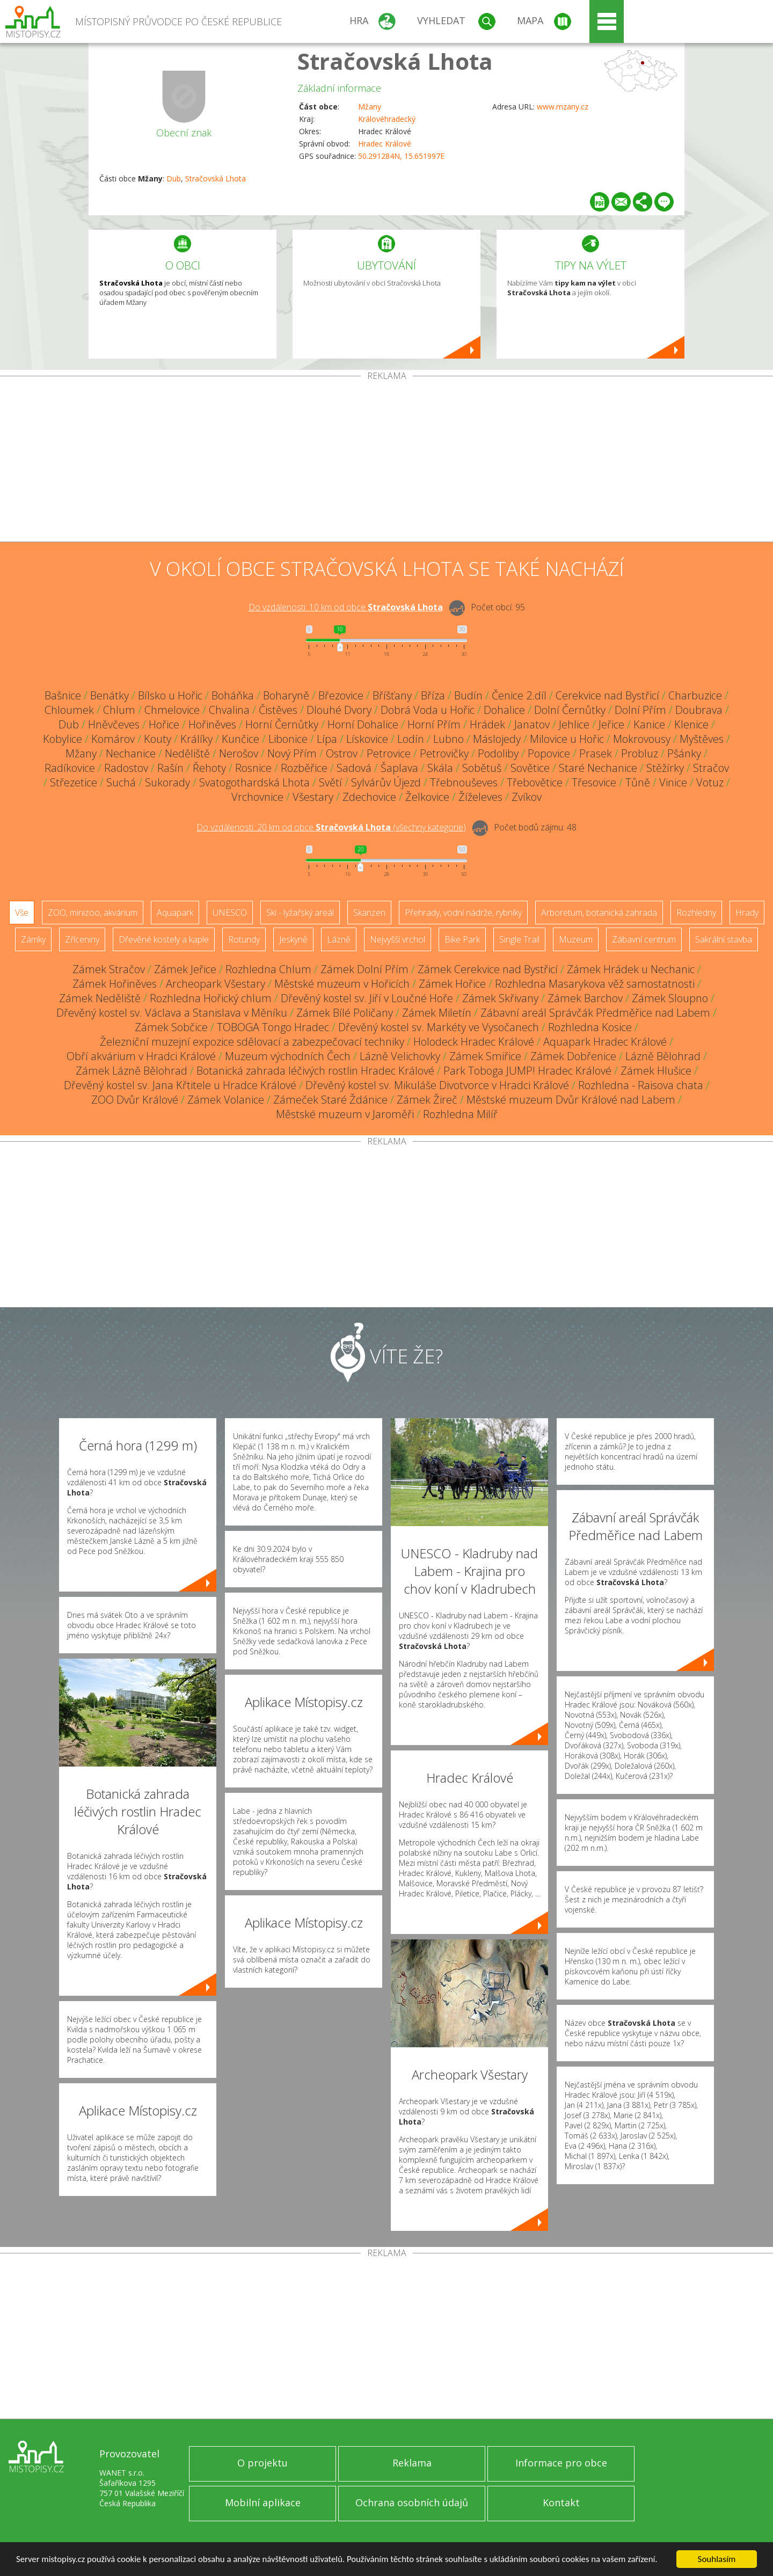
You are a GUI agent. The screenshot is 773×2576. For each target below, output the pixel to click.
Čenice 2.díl (519, 695)
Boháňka (233, 695)
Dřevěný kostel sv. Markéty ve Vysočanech (438, 1027)
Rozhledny (696, 912)
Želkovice (427, 797)
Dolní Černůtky (570, 710)
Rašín (170, 768)
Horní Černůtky (281, 724)
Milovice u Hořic (567, 739)
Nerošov (238, 753)
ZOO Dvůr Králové (134, 1099)
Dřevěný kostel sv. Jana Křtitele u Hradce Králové (180, 1085)
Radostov (126, 768)
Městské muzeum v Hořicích (342, 983)
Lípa (327, 739)
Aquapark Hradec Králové (605, 1041)
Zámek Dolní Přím (364, 969)
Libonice (288, 739)
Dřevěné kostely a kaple (164, 939)
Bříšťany (392, 695)
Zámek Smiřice (485, 1056)
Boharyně (286, 695)
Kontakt (561, 2502)
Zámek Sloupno (670, 998)
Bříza (433, 695)
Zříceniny (82, 939)
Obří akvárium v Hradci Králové (141, 1056)
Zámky (33, 939)
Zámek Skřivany (500, 998)
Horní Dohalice (362, 724)
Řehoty (209, 768)
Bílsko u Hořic (170, 695)
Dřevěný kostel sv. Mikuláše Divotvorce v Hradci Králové (437, 1085)
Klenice (691, 724)
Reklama (412, 2462)
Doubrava (699, 710)
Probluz (639, 753)
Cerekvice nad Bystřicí (607, 695)
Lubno (448, 739)
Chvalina (229, 710)
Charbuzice (695, 695)
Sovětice (530, 768)
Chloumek (69, 710)
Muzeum (576, 939)
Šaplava (399, 768)
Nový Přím (292, 753)
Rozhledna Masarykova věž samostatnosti (595, 983)
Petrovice (389, 753)
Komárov (113, 739)
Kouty (157, 739)
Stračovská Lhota (395, 61)
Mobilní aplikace (263, 2502)
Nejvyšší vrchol (397, 939)
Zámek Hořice (452, 983)
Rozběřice (304, 768)
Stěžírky (665, 768)
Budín (468, 695)
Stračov (711, 768)
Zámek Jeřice (185, 969)
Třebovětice (535, 782)
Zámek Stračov (108, 969)
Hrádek (487, 724)
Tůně (637, 782)
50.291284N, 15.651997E (401, 156)
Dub (173, 178)
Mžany (369, 106)
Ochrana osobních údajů (411, 2502)
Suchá (121, 782)
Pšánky (684, 753)
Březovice (340, 695)
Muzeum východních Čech (288, 1056)
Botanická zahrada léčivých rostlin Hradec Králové (315, 1070)
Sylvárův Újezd (386, 782)
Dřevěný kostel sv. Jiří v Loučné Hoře (367, 998)
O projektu (262, 2462)
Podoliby (498, 753)
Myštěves (702, 739)
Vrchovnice (257, 797)
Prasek (595, 753)
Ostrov (342, 753)
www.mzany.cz (562, 106)
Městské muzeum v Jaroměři (345, 1114)
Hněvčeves (114, 724)
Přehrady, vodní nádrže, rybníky (463, 912)
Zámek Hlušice (656, 1070)
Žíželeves (480, 797)
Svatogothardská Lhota (254, 782)
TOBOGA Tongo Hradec (273, 1027)
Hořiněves (212, 724)
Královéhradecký (386, 119)
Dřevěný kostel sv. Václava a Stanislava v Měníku (171, 1012)
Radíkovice (70, 768)
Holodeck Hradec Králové (473, 1041)
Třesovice (594, 782)
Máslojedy (497, 739)
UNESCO (230, 912)
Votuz (710, 782)
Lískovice (367, 739)
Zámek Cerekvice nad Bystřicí (488, 969)
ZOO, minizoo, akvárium (92, 912)
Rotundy (244, 939)
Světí (330, 782)
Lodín (410, 739)
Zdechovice (369, 797)
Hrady (747, 912)
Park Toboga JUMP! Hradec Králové (527, 1070)
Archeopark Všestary (215, 983)
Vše (21, 912)
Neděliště (187, 753)
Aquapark (175, 912)
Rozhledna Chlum (268, 969)
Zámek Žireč (427, 1099)
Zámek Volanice (225, 1099)
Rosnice (253, 768)
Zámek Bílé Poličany (344, 1012)
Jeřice (611, 724)
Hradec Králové (384, 143)
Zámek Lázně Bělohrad (131, 1070)
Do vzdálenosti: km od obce (346, 607)
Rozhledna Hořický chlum (211, 998)
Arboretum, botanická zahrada (599, 912)
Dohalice (504, 710)
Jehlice (574, 724)
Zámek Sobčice (171, 1027)
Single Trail (519, 939)
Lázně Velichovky (400, 1056)
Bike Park (462, 939)
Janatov (532, 724)
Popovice (549, 753)
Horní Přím (434, 724)
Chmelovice (172, 710)
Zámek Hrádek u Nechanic (631, 969)
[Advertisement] (386, 461)
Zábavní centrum (644, 939)
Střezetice (73, 782)
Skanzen (369, 912)
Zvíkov (527, 797)
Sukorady (167, 782)
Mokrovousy (641, 739)
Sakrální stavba (723, 939)
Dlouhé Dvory (339, 710)
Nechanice (131, 753)
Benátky (109, 695)
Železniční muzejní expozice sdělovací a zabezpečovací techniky (252, 1041)
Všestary (313, 797)
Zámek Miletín (436, 1012)
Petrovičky (444, 753)
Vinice (673, 782)
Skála (440, 768)
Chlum (119, 710)
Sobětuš (481, 768)
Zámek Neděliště (100, 998)
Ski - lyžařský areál (300, 912)
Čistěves (278, 710)
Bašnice (63, 695)
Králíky (196, 739)
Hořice (164, 724)
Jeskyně (293, 939)
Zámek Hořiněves (114, 983)
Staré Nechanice (598, 768)
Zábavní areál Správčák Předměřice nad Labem (595, 1012)
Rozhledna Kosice (590, 1027)
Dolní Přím (640, 710)
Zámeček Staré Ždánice (330, 1099)
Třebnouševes (464, 782)
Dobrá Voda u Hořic (428, 710)
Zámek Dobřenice (573, 1056)
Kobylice (62, 739)
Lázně (339, 939)
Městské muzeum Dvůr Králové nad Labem (570, 1099)
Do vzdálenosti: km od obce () (331, 827)
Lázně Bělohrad (663, 1056)
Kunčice (240, 739)
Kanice (649, 724)
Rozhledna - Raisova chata (640, 1085)
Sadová (354, 768)
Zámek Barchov (585, 998)
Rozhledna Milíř (460, 1114)
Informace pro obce (561, 2462)
